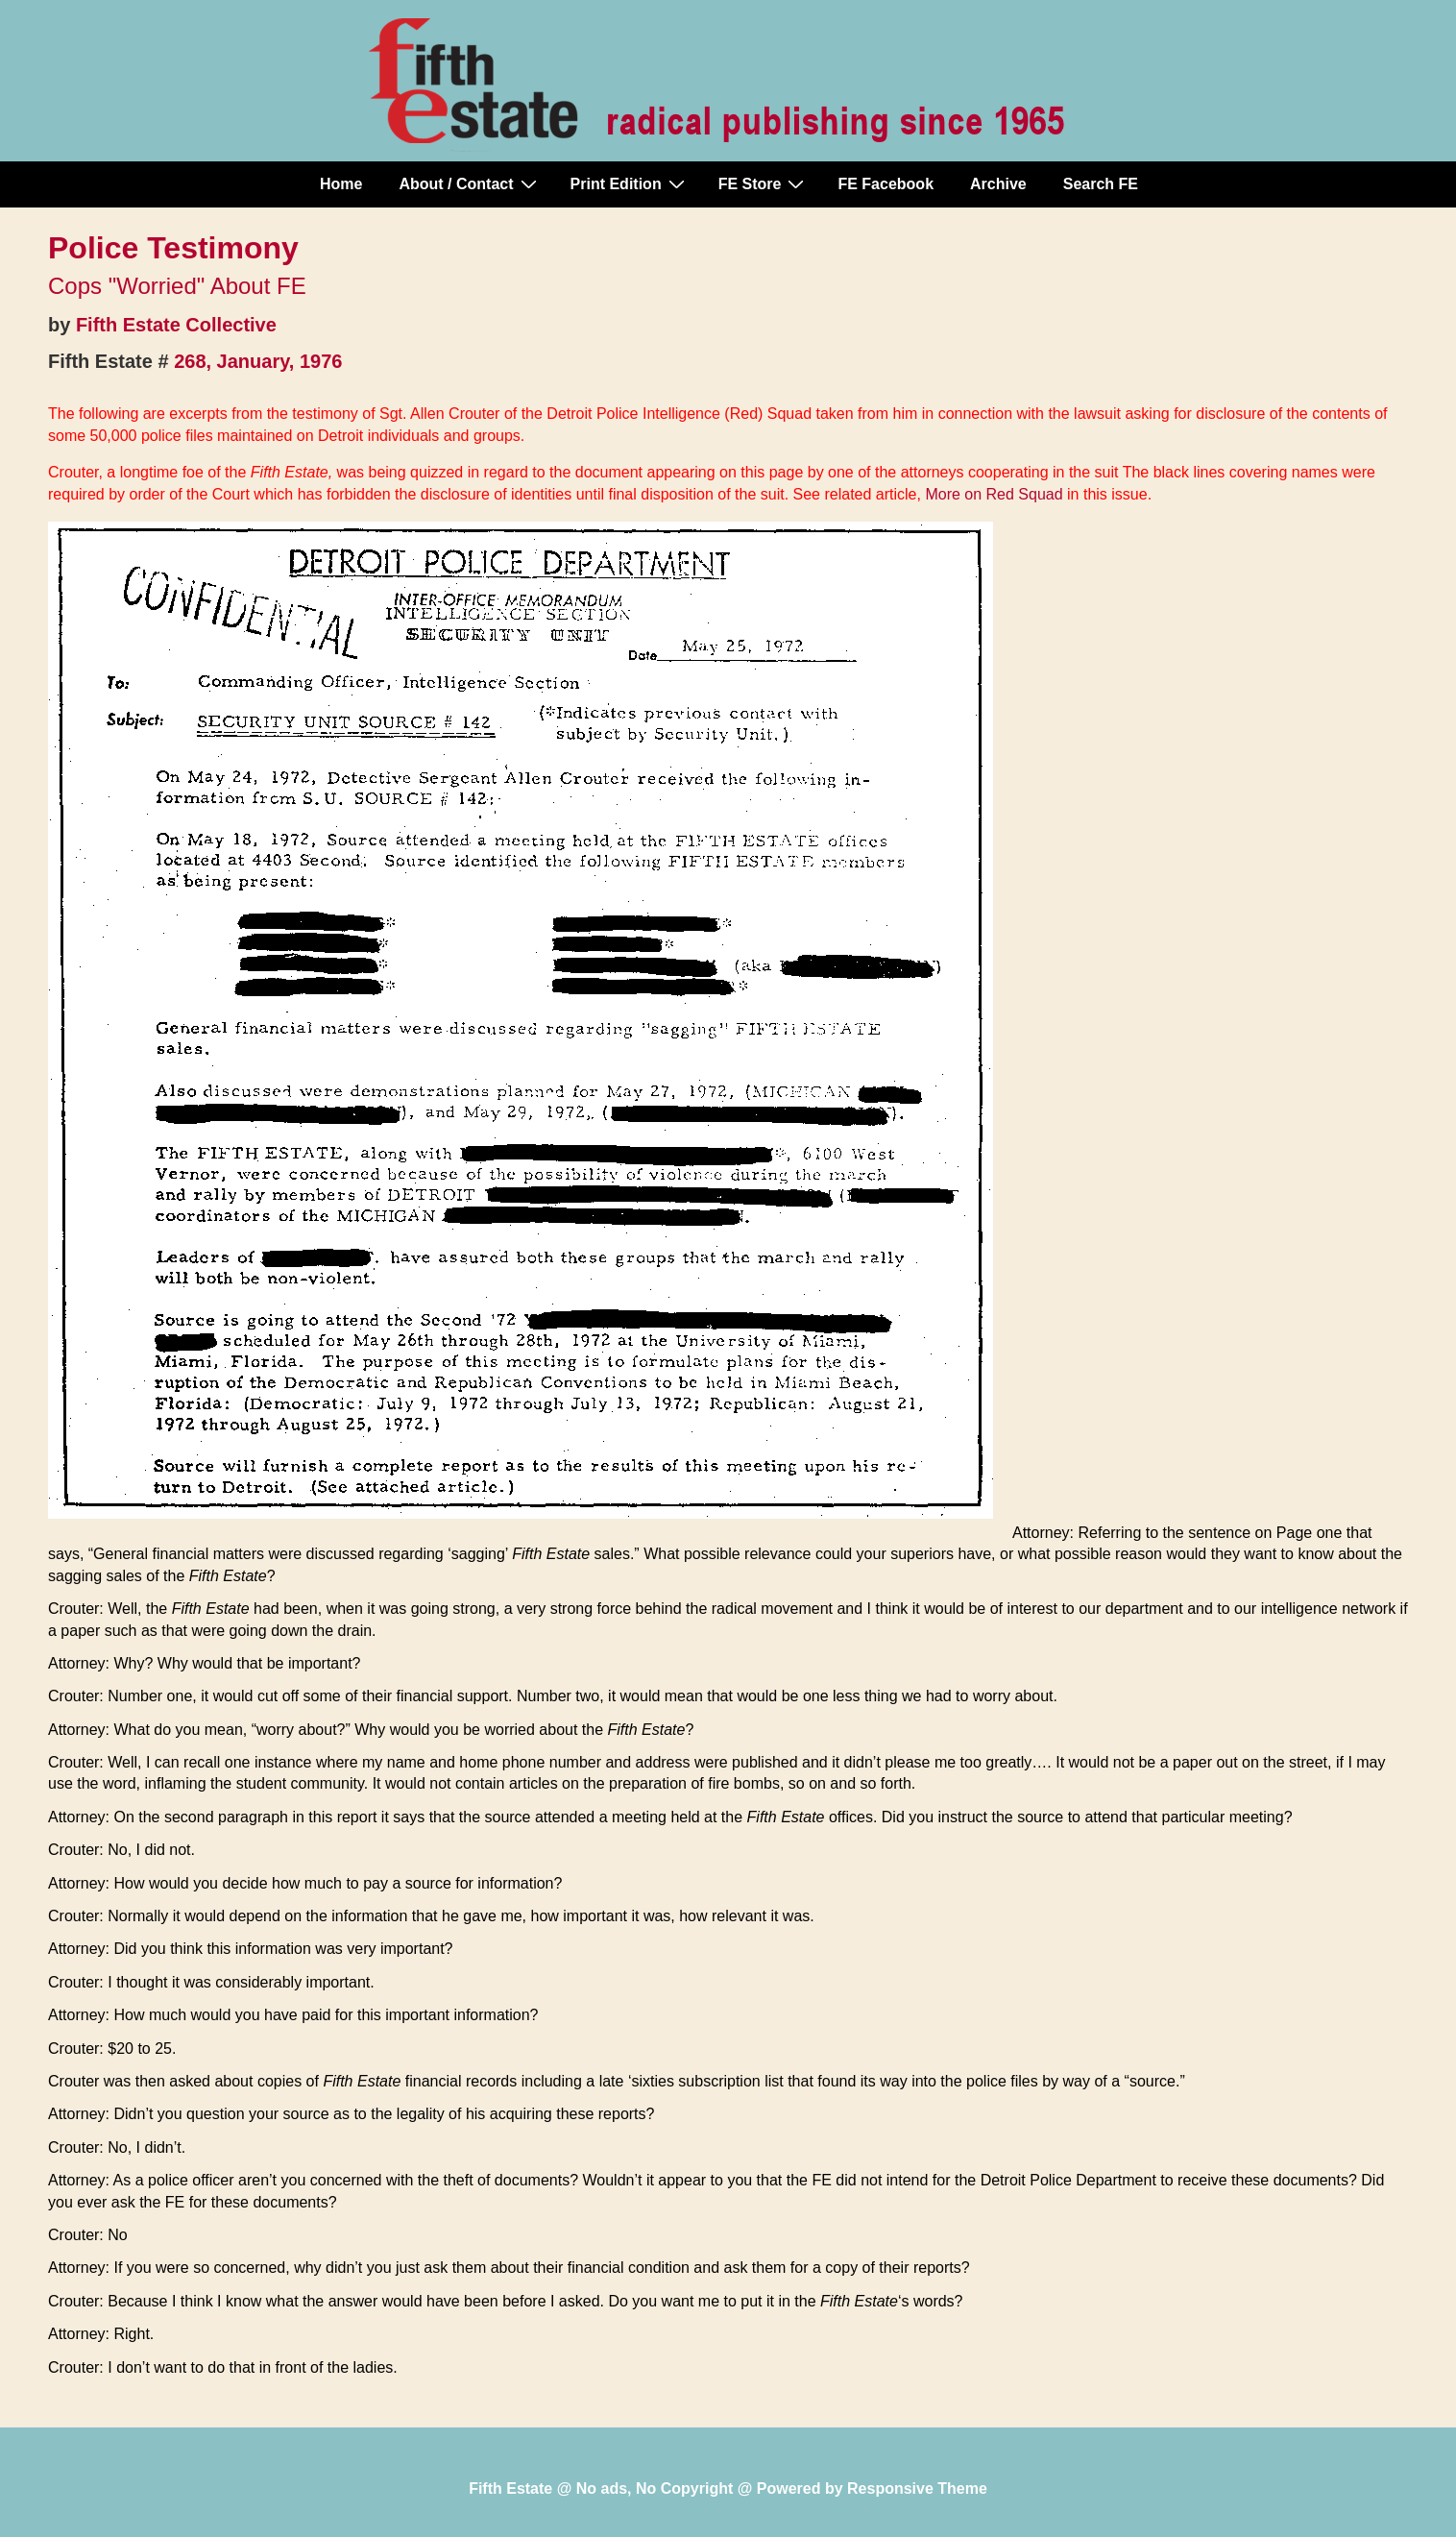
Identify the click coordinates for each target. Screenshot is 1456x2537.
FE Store (764, 183)
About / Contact (470, 183)
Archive (998, 184)
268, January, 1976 (258, 361)
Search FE (1100, 184)
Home (341, 184)
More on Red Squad (993, 494)
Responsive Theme (917, 2488)
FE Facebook (885, 184)
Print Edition (630, 183)
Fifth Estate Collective (176, 324)
